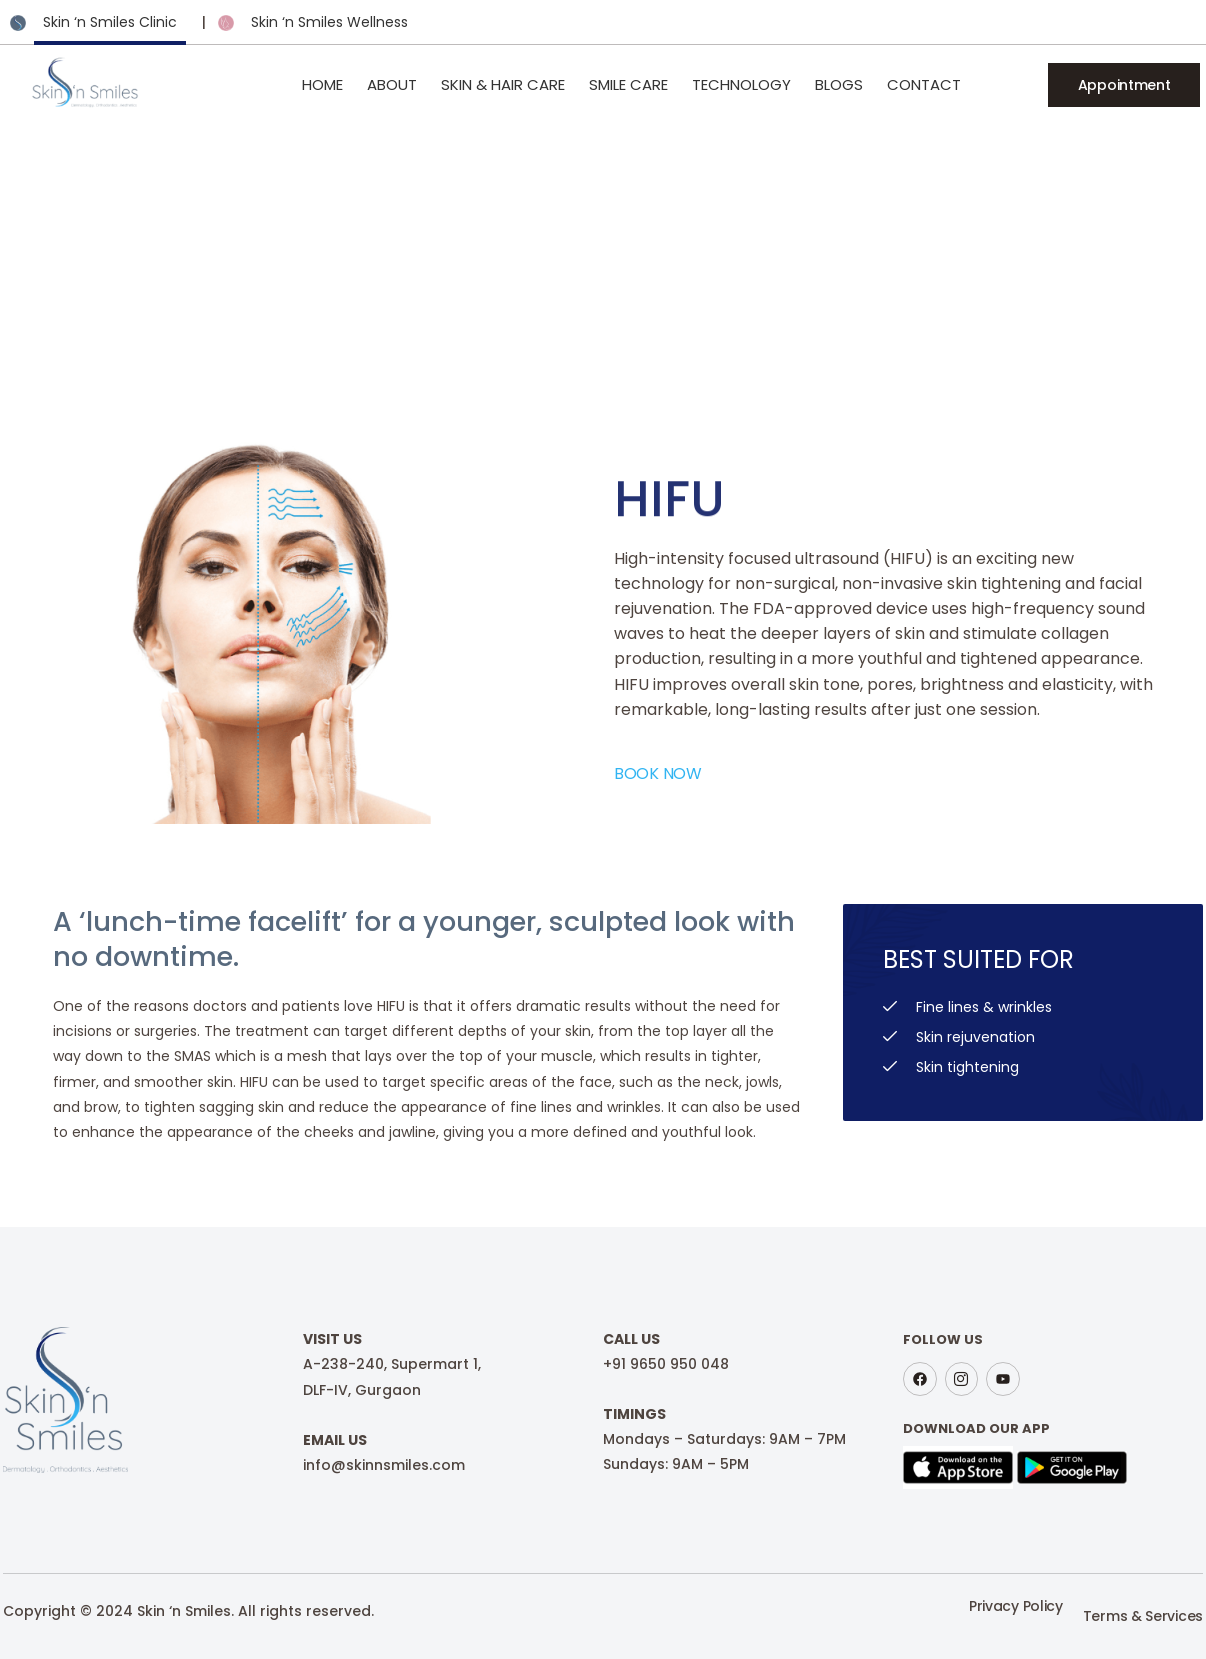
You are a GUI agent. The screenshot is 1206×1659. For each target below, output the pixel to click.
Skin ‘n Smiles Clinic (110, 22)
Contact (924, 84)
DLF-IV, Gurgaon (362, 1390)
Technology (741, 84)
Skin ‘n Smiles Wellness (329, 22)
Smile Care (628, 84)
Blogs (839, 84)
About (392, 84)
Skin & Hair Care (503, 84)
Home (322, 84)
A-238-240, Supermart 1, (392, 1364)
